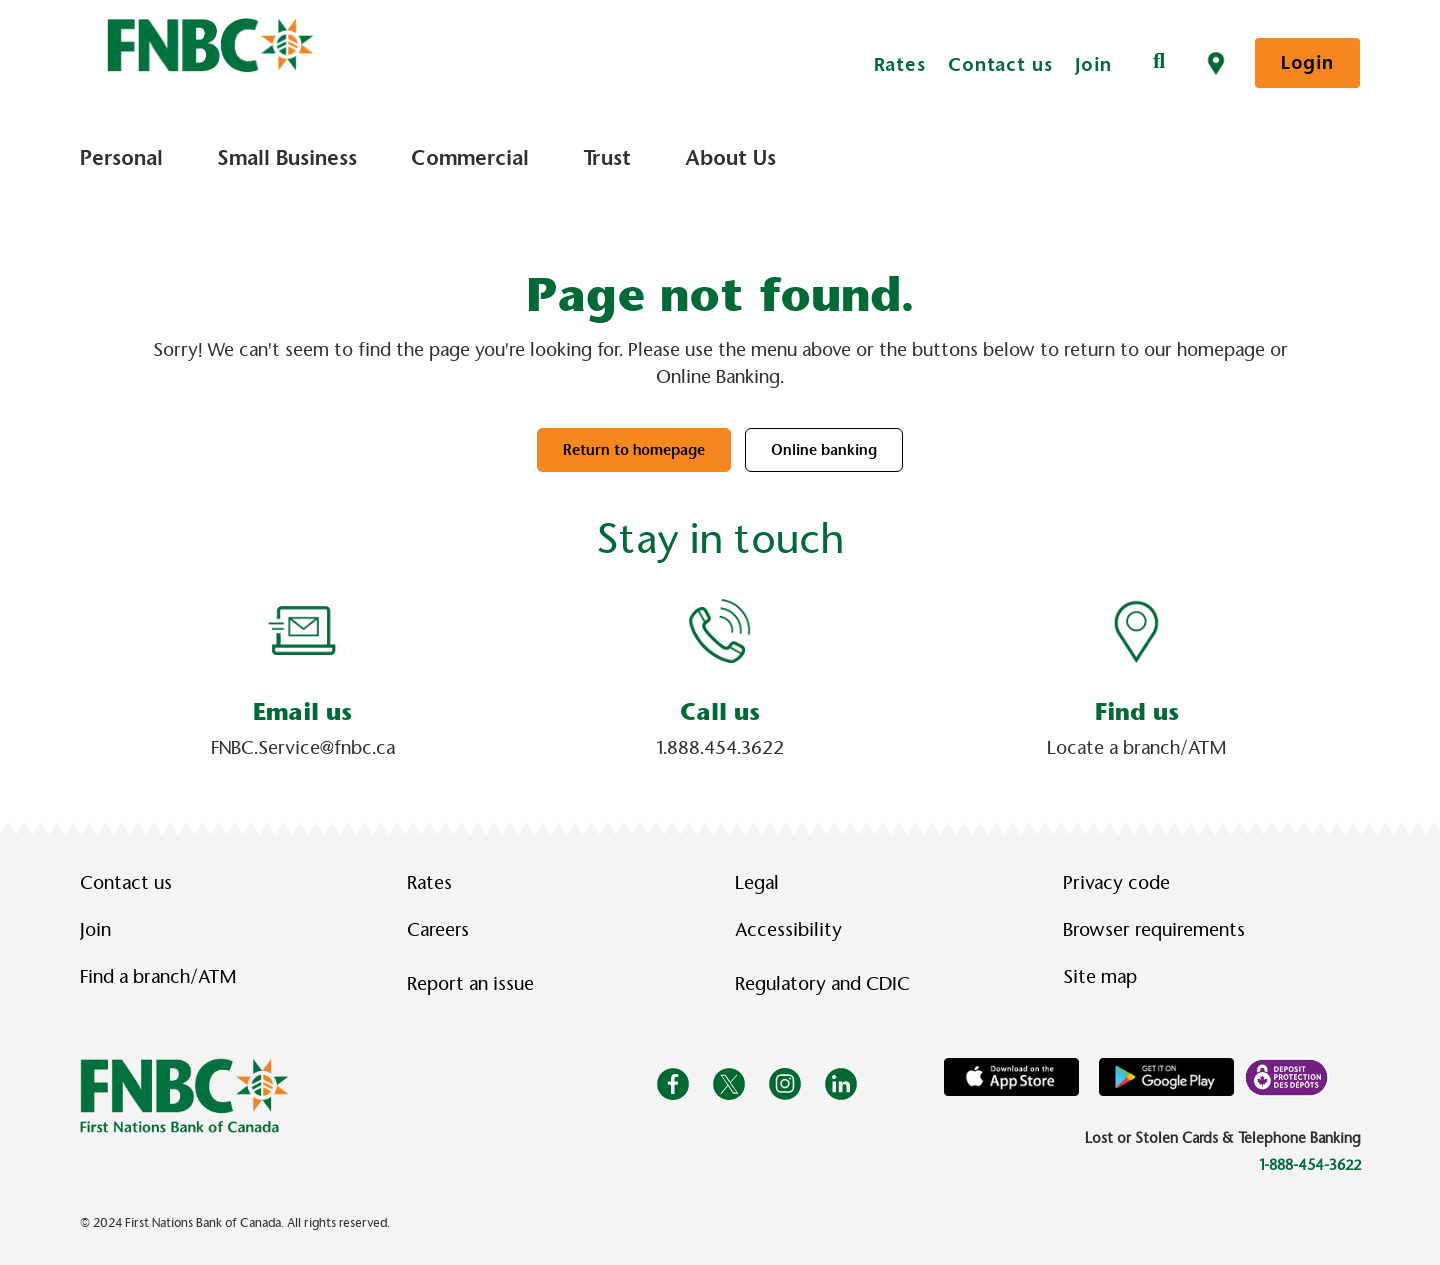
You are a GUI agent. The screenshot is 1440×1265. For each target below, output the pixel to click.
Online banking (824, 450)
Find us (1137, 712)
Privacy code (1116, 883)
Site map (1100, 977)
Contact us (1000, 64)
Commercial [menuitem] (470, 158)
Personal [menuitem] (121, 158)
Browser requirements (1154, 930)
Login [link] (1307, 62)
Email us (302, 712)
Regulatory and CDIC (827, 984)
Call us (720, 712)
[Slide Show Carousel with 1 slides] (720, 678)
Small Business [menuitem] (287, 158)
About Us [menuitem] (730, 158)
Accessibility (788, 930)
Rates (900, 64)
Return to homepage (634, 450)
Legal (757, 883)
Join (1094, 64)
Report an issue (470, 984)
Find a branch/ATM (158, 977)
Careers (438, 930)
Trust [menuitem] (607, 158)
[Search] (1159, 62)
